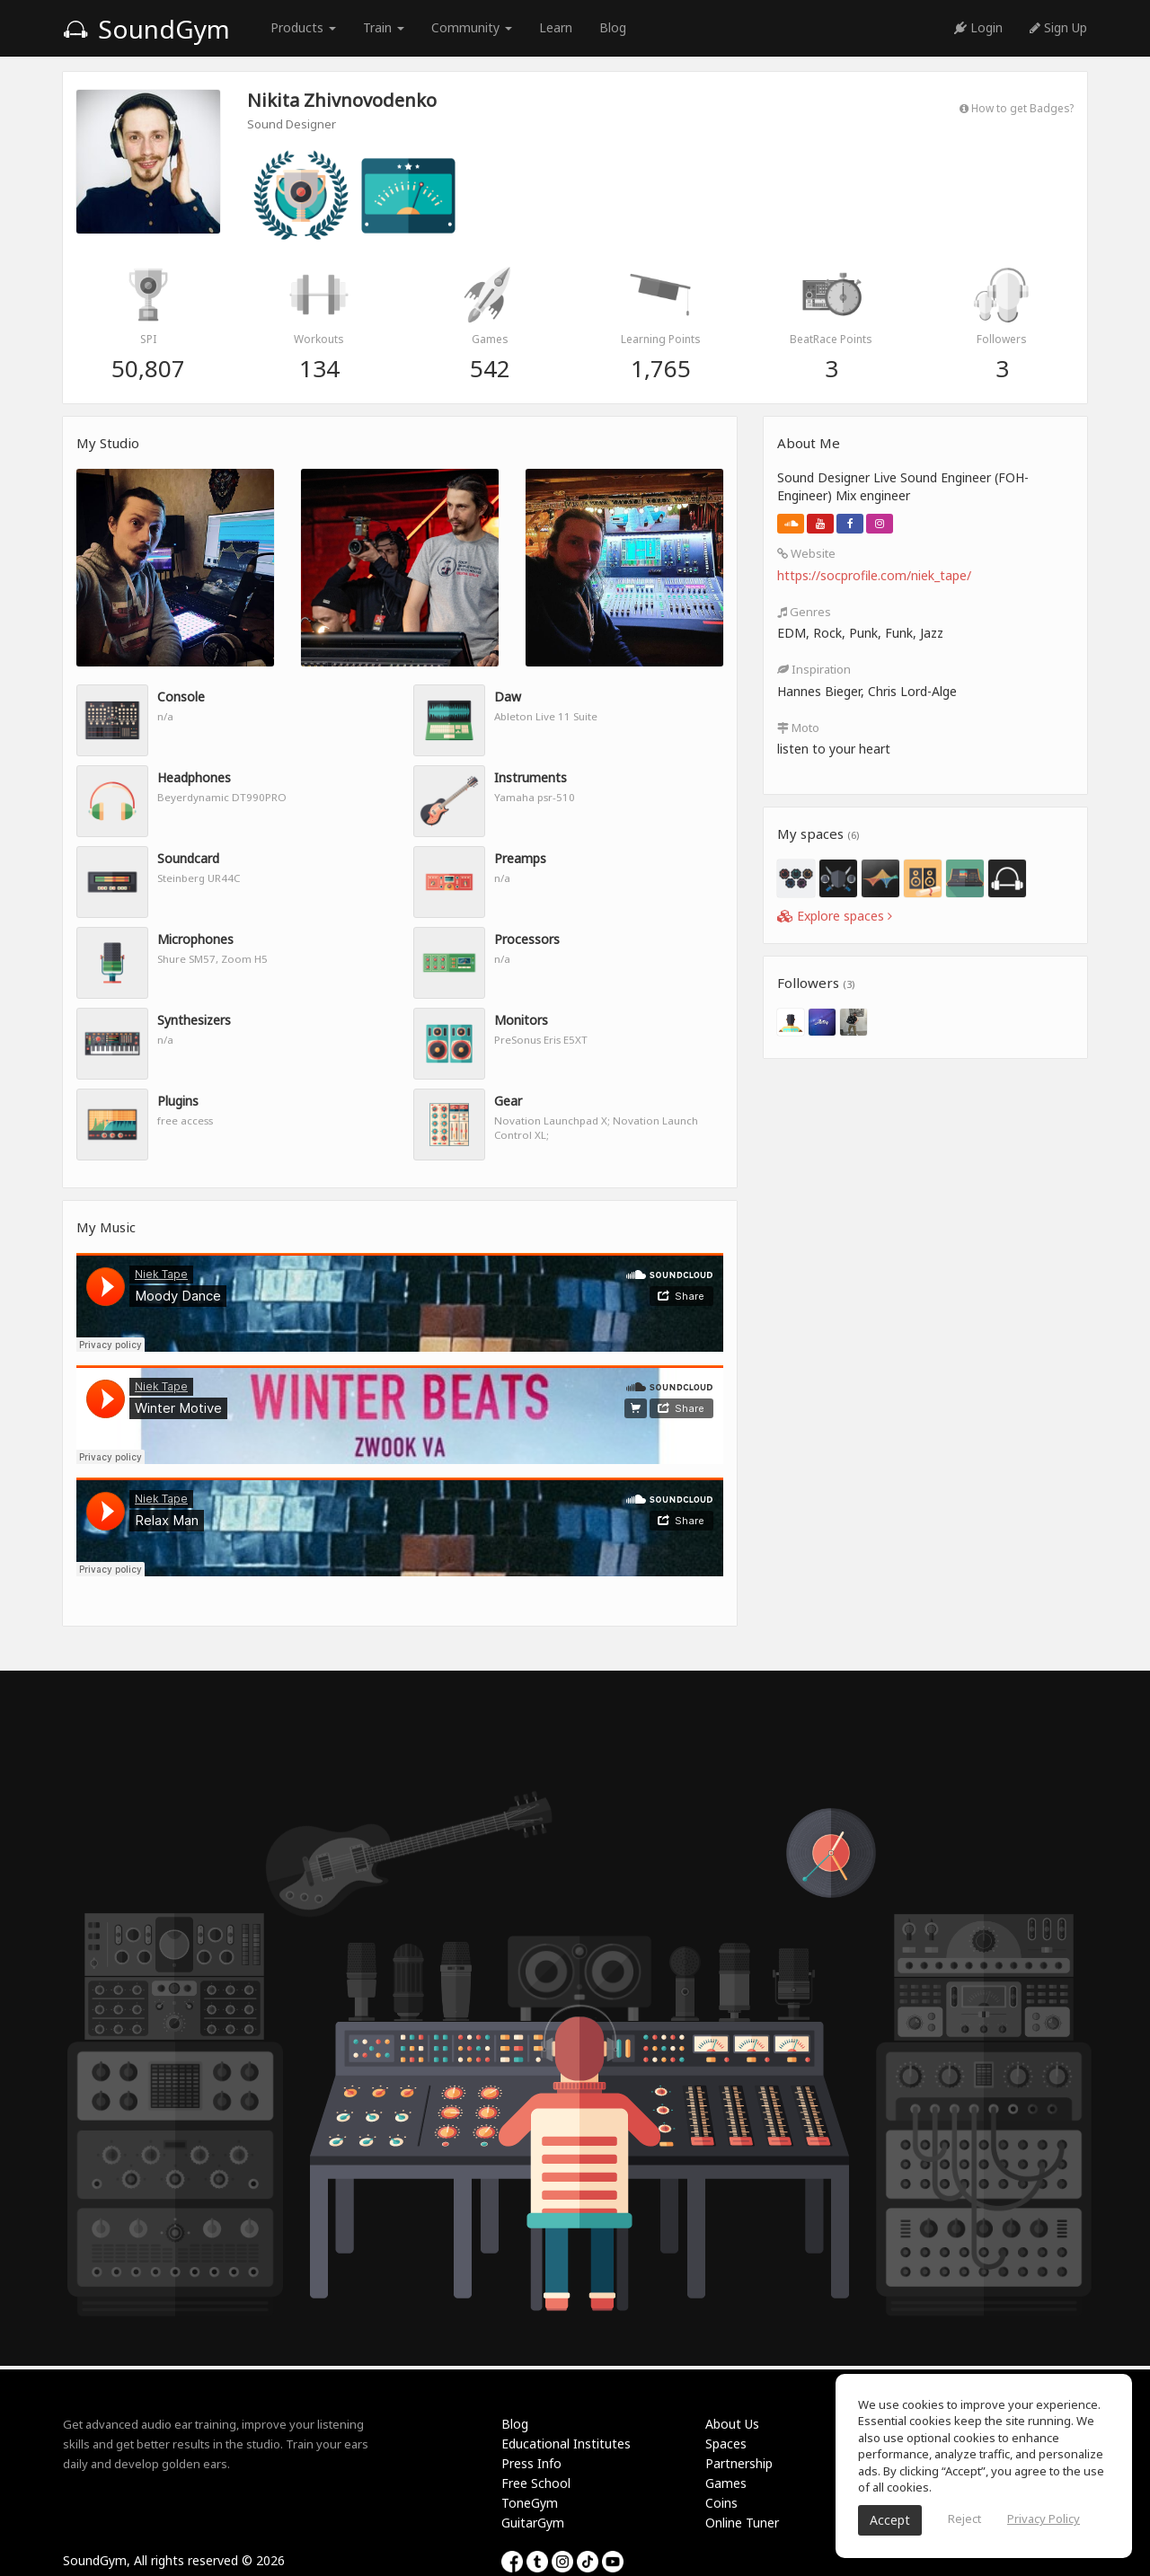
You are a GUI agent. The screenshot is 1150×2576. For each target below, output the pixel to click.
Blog (612, 27)
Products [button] (303, 27)
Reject (964, 2518)
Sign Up (1058, 27)
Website (806, 553)
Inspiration (814, 669)
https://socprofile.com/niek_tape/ (874, 575)
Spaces (726, 2443)
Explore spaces (834, 915)
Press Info (531, 2463)
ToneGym (529, 2502)
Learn (555, 27)
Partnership (739, 2463)
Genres (804, 612)
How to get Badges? (1017, 108)
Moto (798, 727)
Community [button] (471, 27)
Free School (536, 2483)
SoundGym (146, 29)
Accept (890, 2519)
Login (978, 27)
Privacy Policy (1043, 2518)
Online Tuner (742, 2522)
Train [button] (383, 27)
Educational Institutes (566, 2443)
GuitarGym (532, 2522)
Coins (721, 2502)
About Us (732, 2423)
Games (726, 2483)
